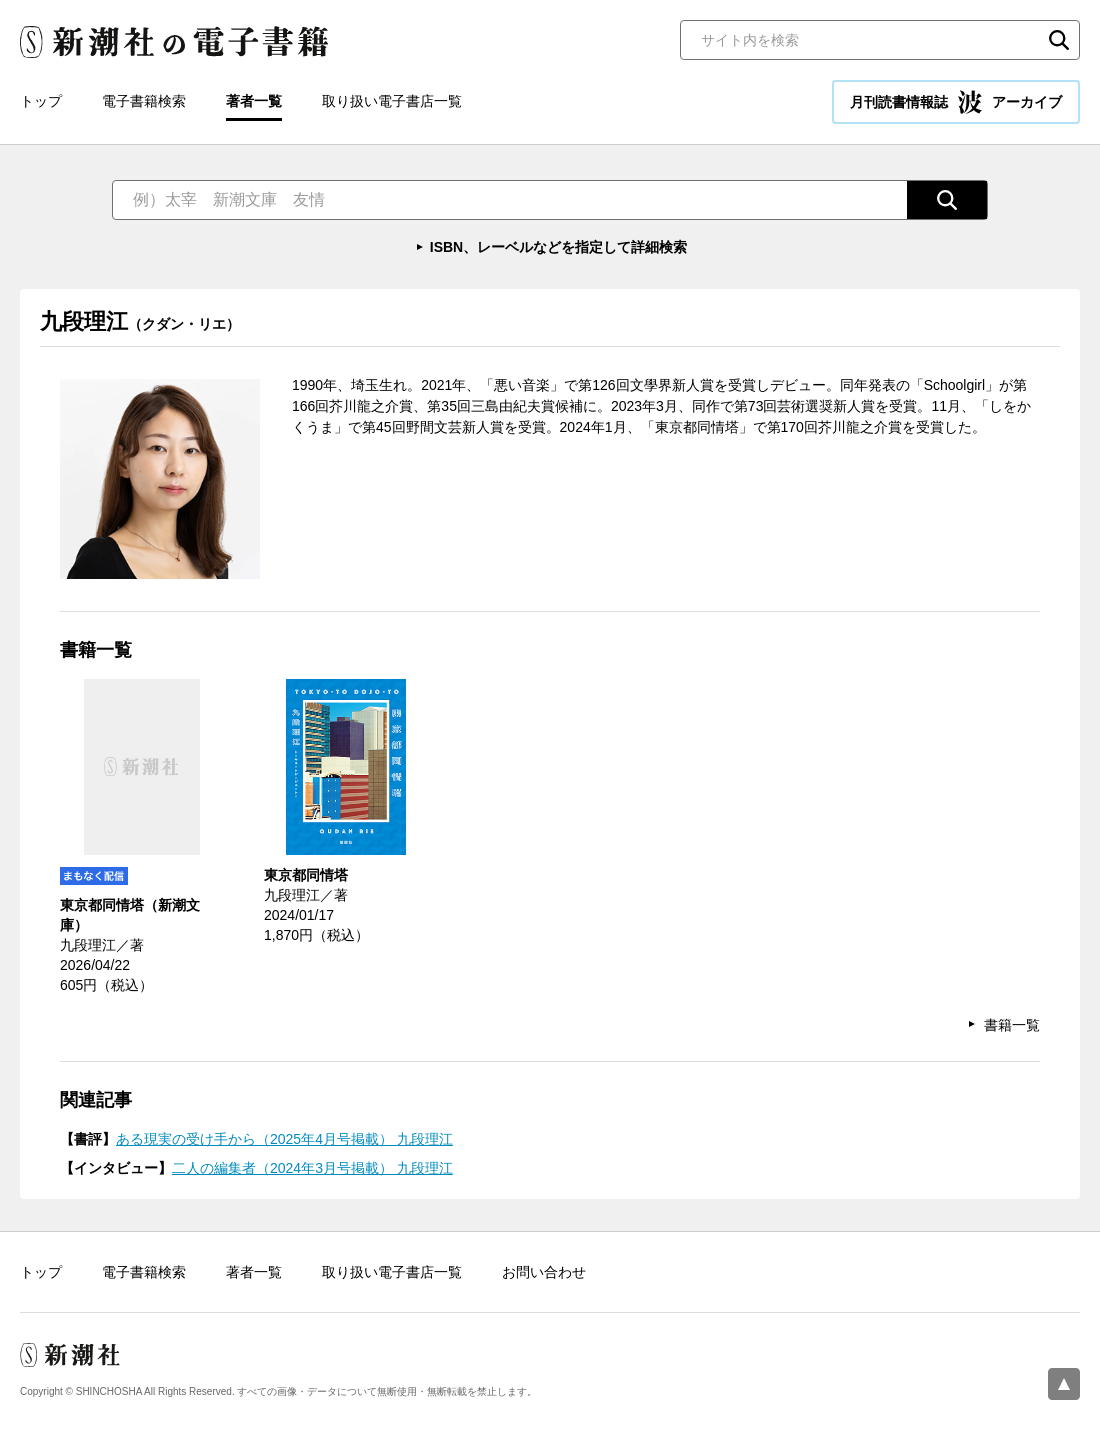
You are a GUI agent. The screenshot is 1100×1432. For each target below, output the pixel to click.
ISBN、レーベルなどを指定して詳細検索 (558, 247)
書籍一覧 (1012, 1025)
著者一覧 (254, 101)
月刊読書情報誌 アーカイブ (956, 102)
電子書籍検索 (144, 101)
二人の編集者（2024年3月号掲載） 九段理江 (312, 1168)
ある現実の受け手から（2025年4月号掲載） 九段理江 (284, 1139)
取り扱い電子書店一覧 (392, 101)
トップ (41, 101)
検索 (1059, 40)
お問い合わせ (544, 1272)
